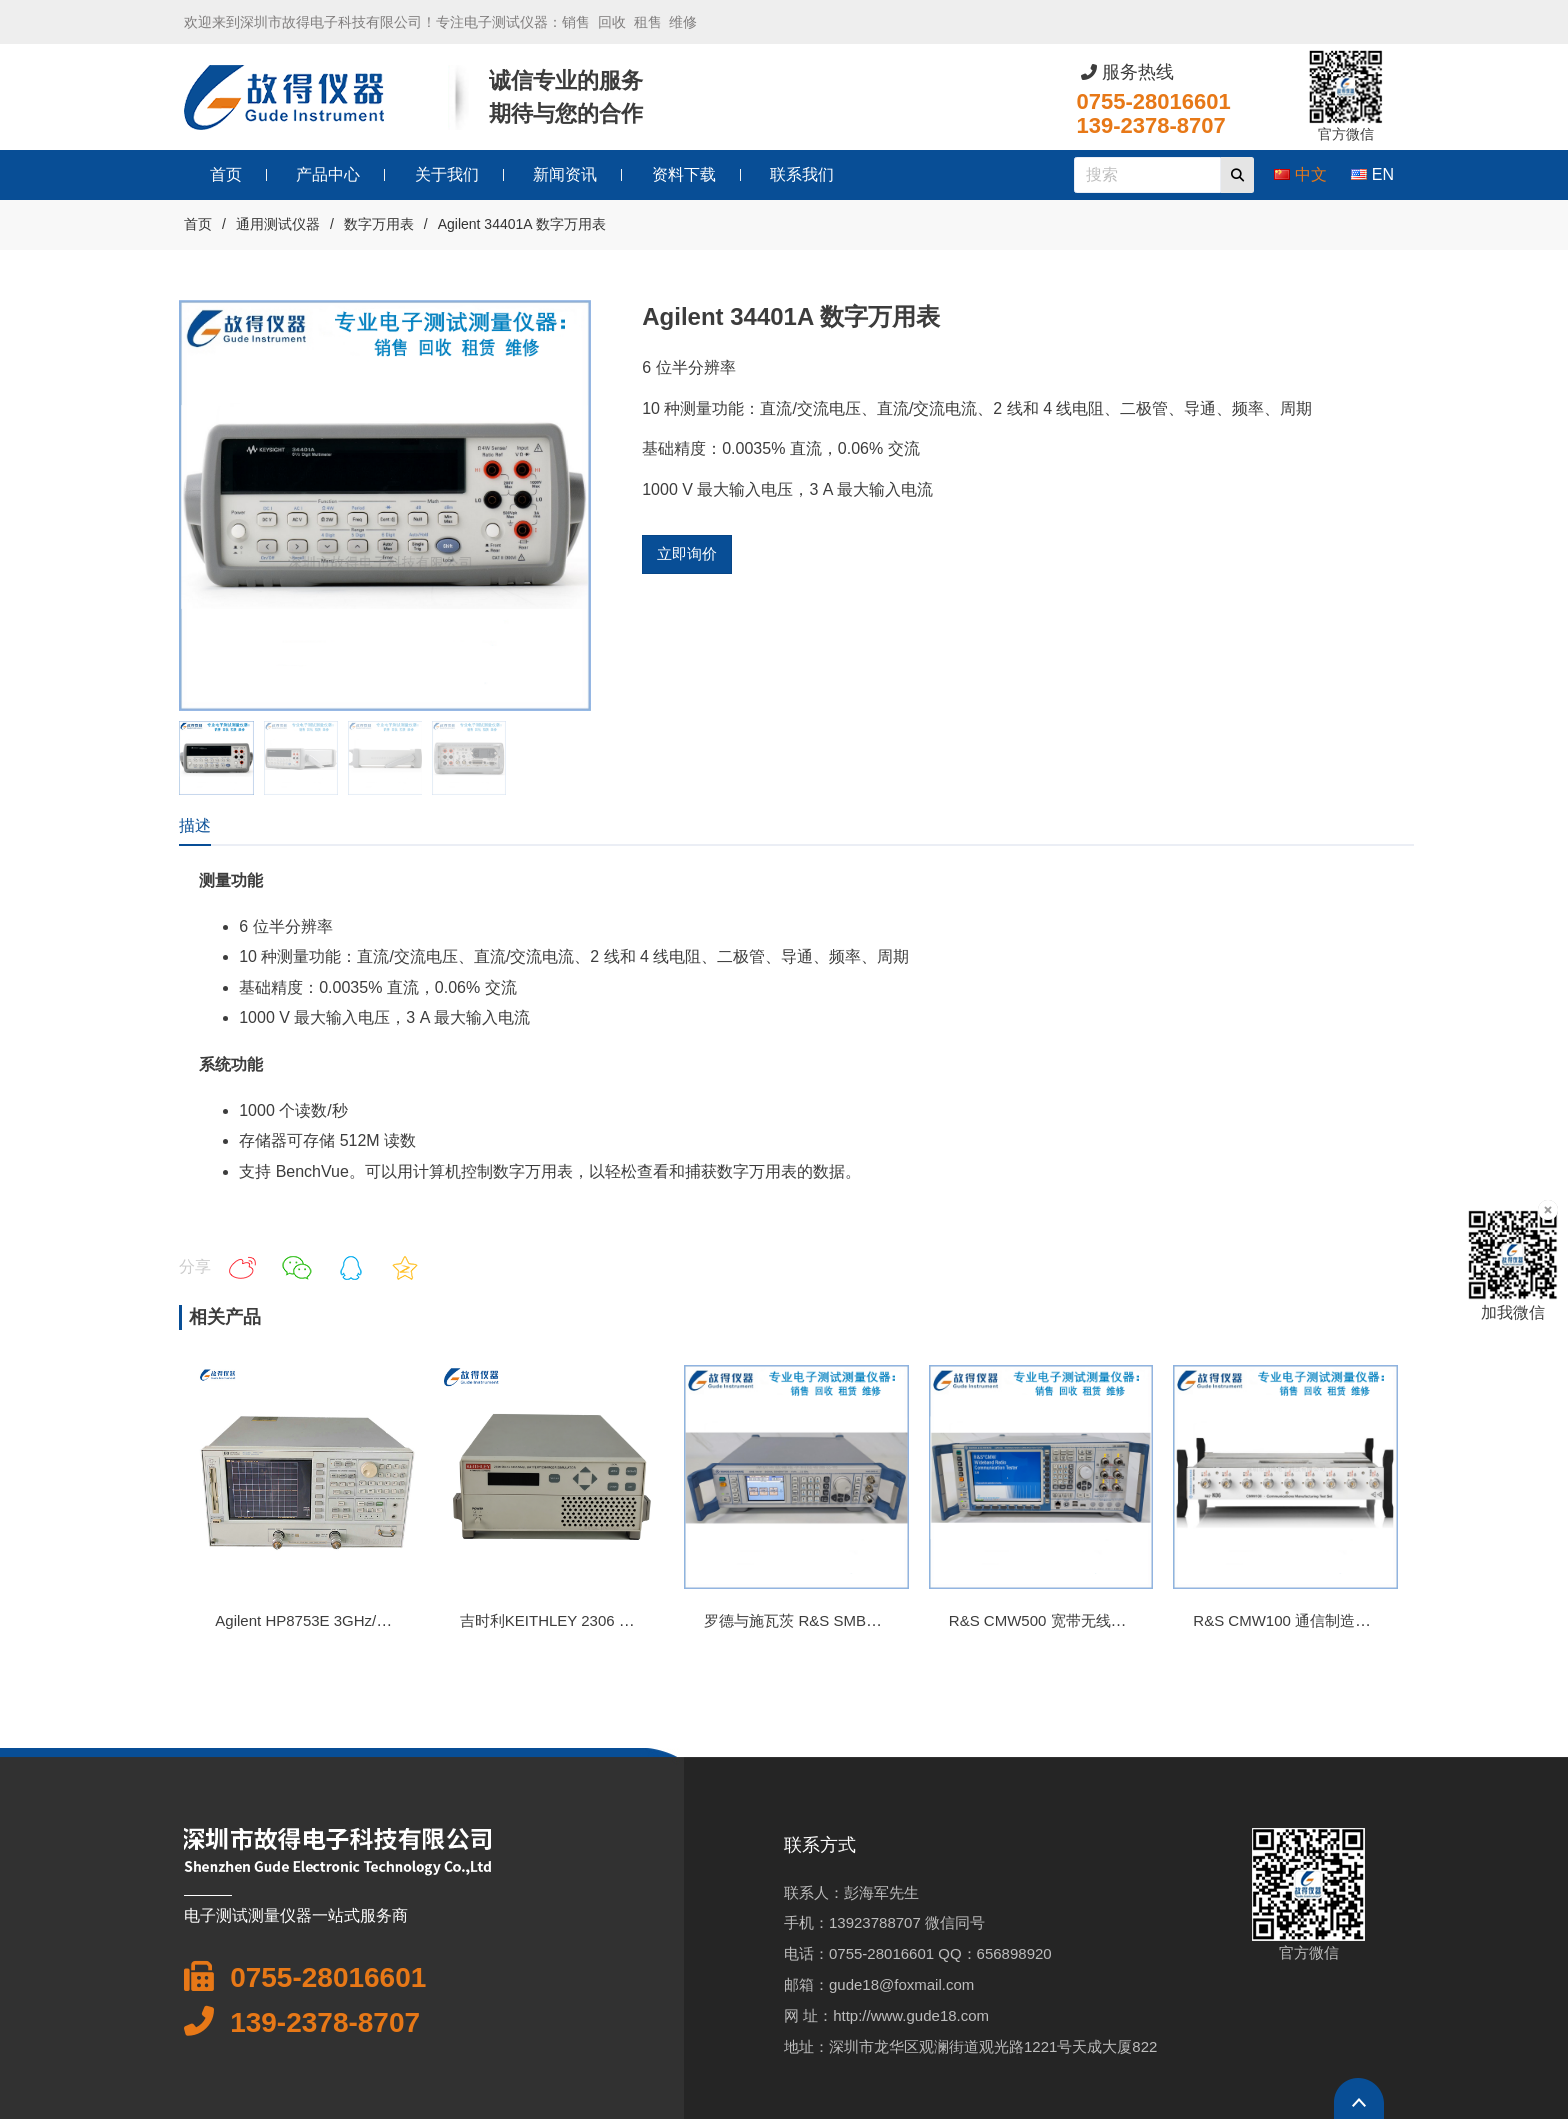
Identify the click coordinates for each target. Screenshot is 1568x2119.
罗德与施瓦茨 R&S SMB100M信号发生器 (841, 1620)
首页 (198, 224)
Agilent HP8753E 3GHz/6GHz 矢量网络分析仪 (369, 1620)
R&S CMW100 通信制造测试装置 (1304, 1620)
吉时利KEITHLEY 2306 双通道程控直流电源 (607, 1620)
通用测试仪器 (278, 224)
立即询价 (687, 553)
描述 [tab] (195, 825)
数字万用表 (379, 224)
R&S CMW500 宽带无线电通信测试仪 (1075, 1620)
